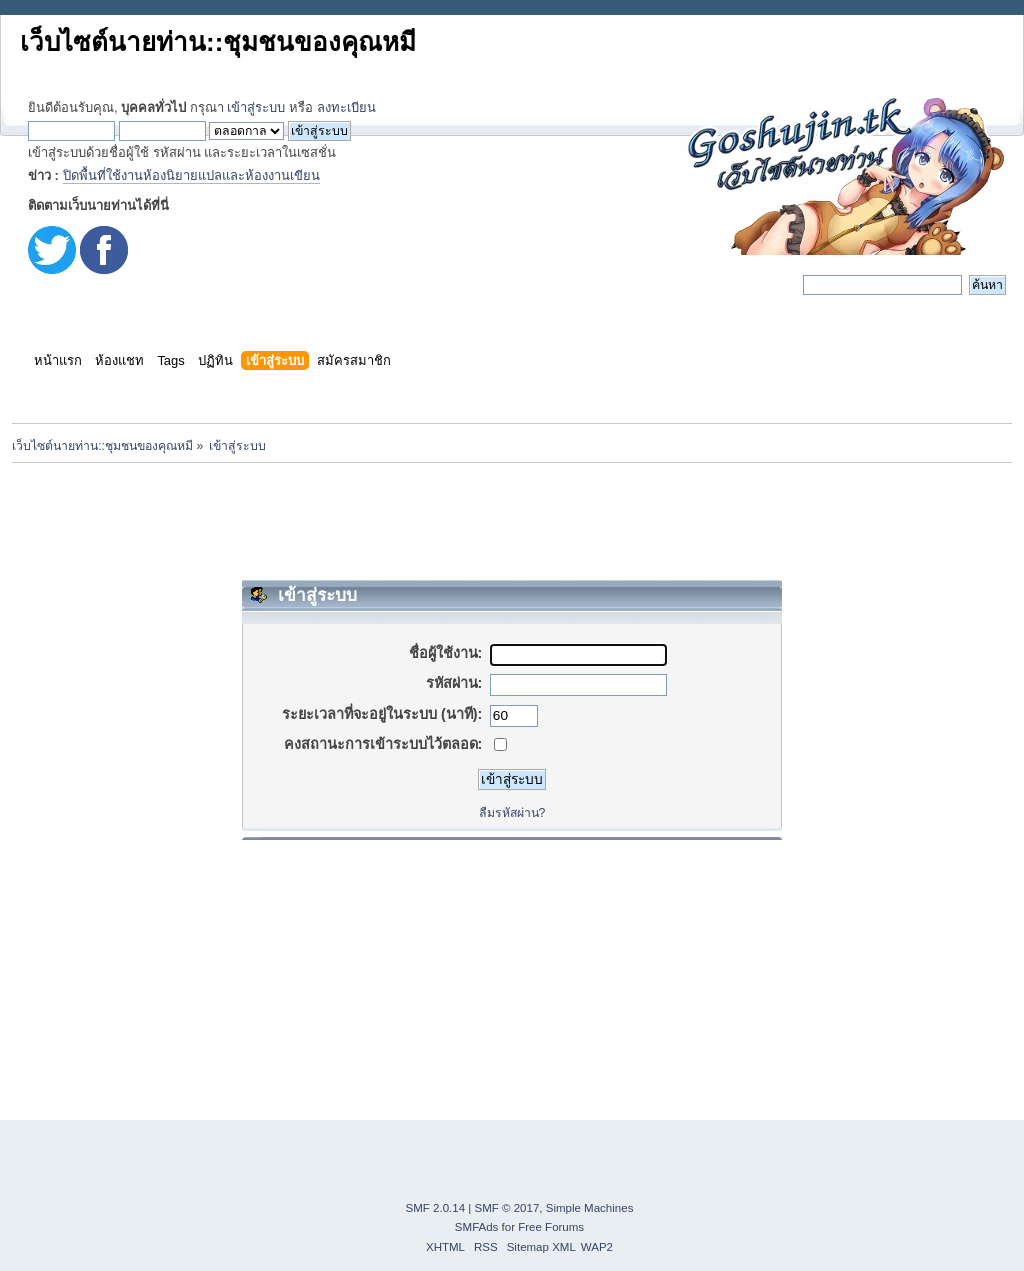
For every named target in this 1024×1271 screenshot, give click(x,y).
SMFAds (477, 1227)
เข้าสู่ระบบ (256, 107)
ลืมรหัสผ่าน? (512, 813)
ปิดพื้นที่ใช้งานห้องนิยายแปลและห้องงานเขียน (191, 175)
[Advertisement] (512, 521)
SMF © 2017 (507, 1208)
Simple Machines (590, 1208)
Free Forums (551, 1227)
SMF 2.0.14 (436, 1208)
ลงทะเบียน (346, 107)
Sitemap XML (541, 1247)
